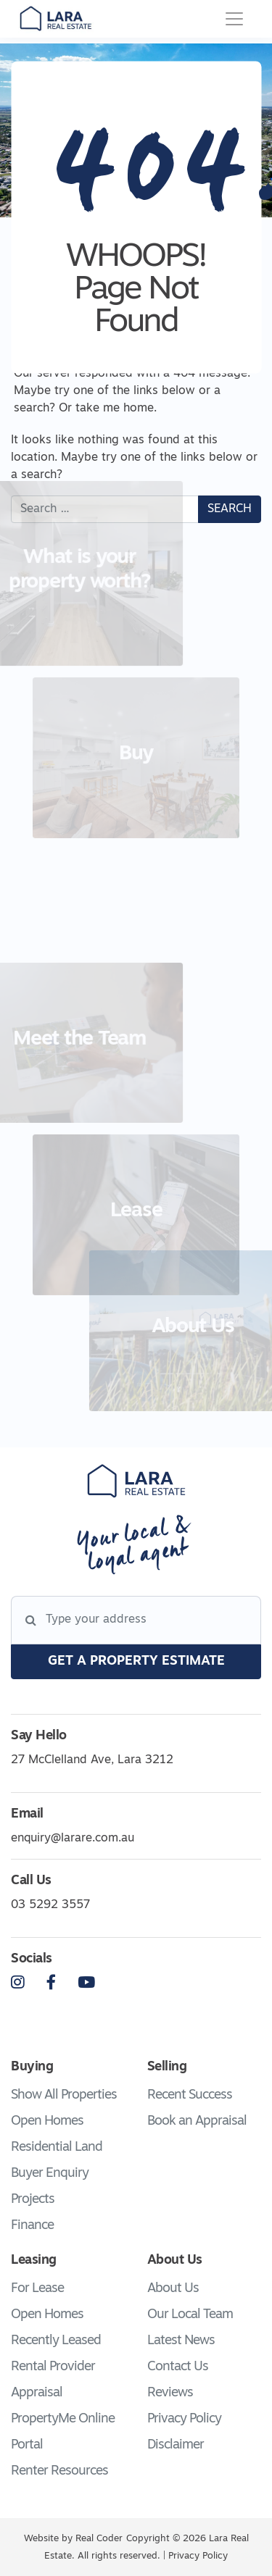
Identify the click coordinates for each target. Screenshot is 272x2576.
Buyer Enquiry (49, 2173)
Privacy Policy (184, 2419)
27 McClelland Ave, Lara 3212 (92, 1760)
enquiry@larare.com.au (72, 1838)
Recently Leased (56, 2341)
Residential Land (56, 2147)
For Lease (37, 2289)
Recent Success (189, 2095)
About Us (173, 2289)
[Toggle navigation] (234, 19)
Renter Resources (59, 2471)
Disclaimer (175, 2445)
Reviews (170, 2393)
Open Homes (47, 2121)
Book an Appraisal (197, 2121)
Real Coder (99, 2538)
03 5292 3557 (50, 1905)
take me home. (116, 408)
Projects (32, 2200)
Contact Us (177, 2367)
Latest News (181, 2341)
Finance (32, 2226)
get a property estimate (136, 1661)
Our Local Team (190, 2315)
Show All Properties (64, 2095)
